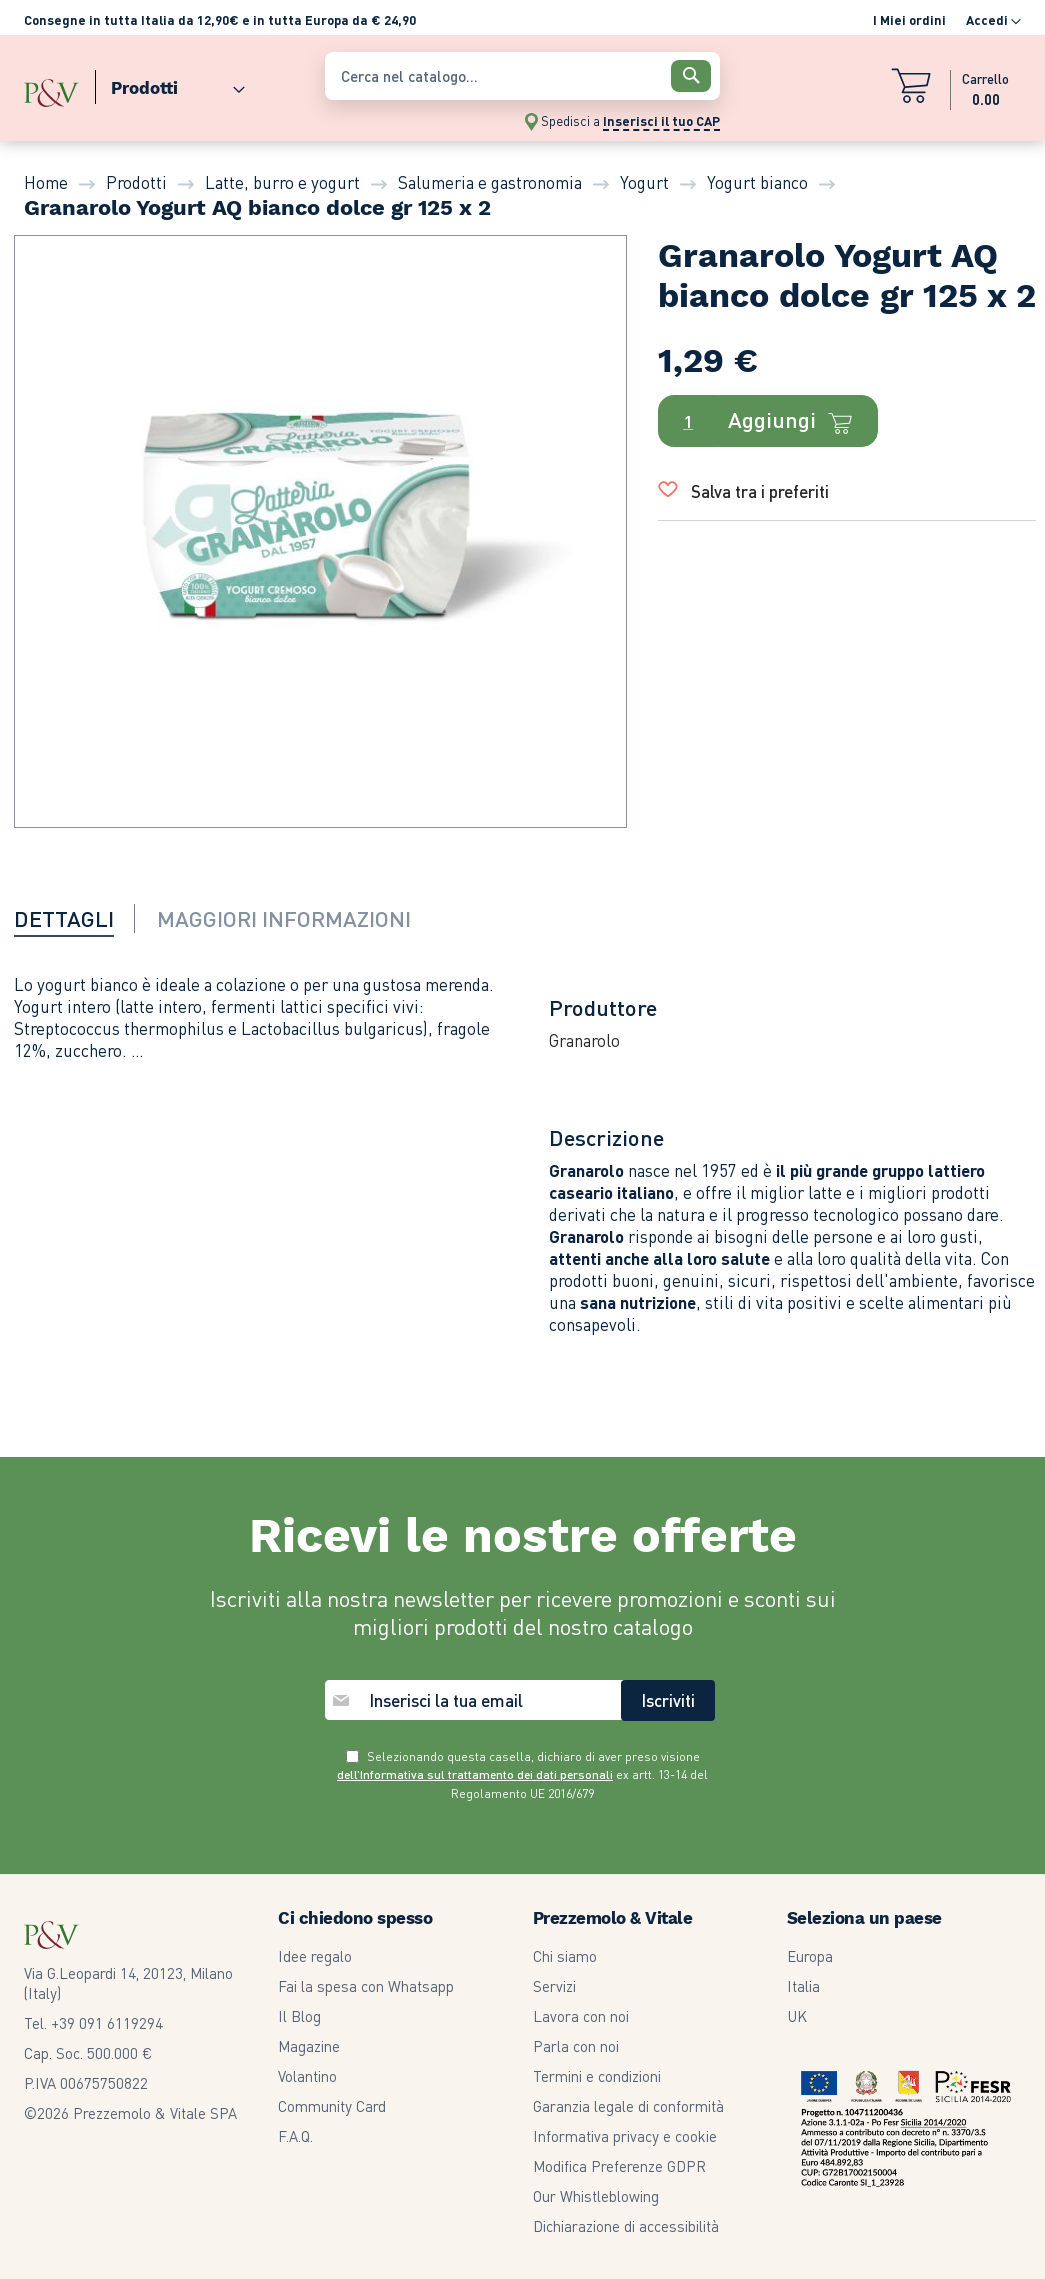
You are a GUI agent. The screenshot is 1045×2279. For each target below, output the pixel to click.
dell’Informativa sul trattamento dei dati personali (475, 1774)
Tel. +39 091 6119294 (93, 2023)
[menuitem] (170, 83)
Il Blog (299, 2016)
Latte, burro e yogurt (282, 182)
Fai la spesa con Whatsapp (366, 1986)
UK (797, 2016)
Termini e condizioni (597, 2076)
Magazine (309, 2046)
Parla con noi (576, 2046)
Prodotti (136, 182)
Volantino (307, 2076)
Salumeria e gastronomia (490, 182)
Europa (810, 1956)
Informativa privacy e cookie (625, 2136)
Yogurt (644, 182)
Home (46, 182)
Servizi (554, 1986)
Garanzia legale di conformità (628, 2106)
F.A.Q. (295, 2136)
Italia (803, 1986)
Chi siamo (565, 1956)
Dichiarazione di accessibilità (626, 2226)
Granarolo (584, 1040)
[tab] (76, 918)
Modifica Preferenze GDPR (619, 2166)
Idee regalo (315, 1956)
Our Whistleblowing (596, 2196)
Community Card (332, 2106)
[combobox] (522, 76)
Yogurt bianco (757, 182)
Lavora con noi (581, 2016)
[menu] (164, 83)
